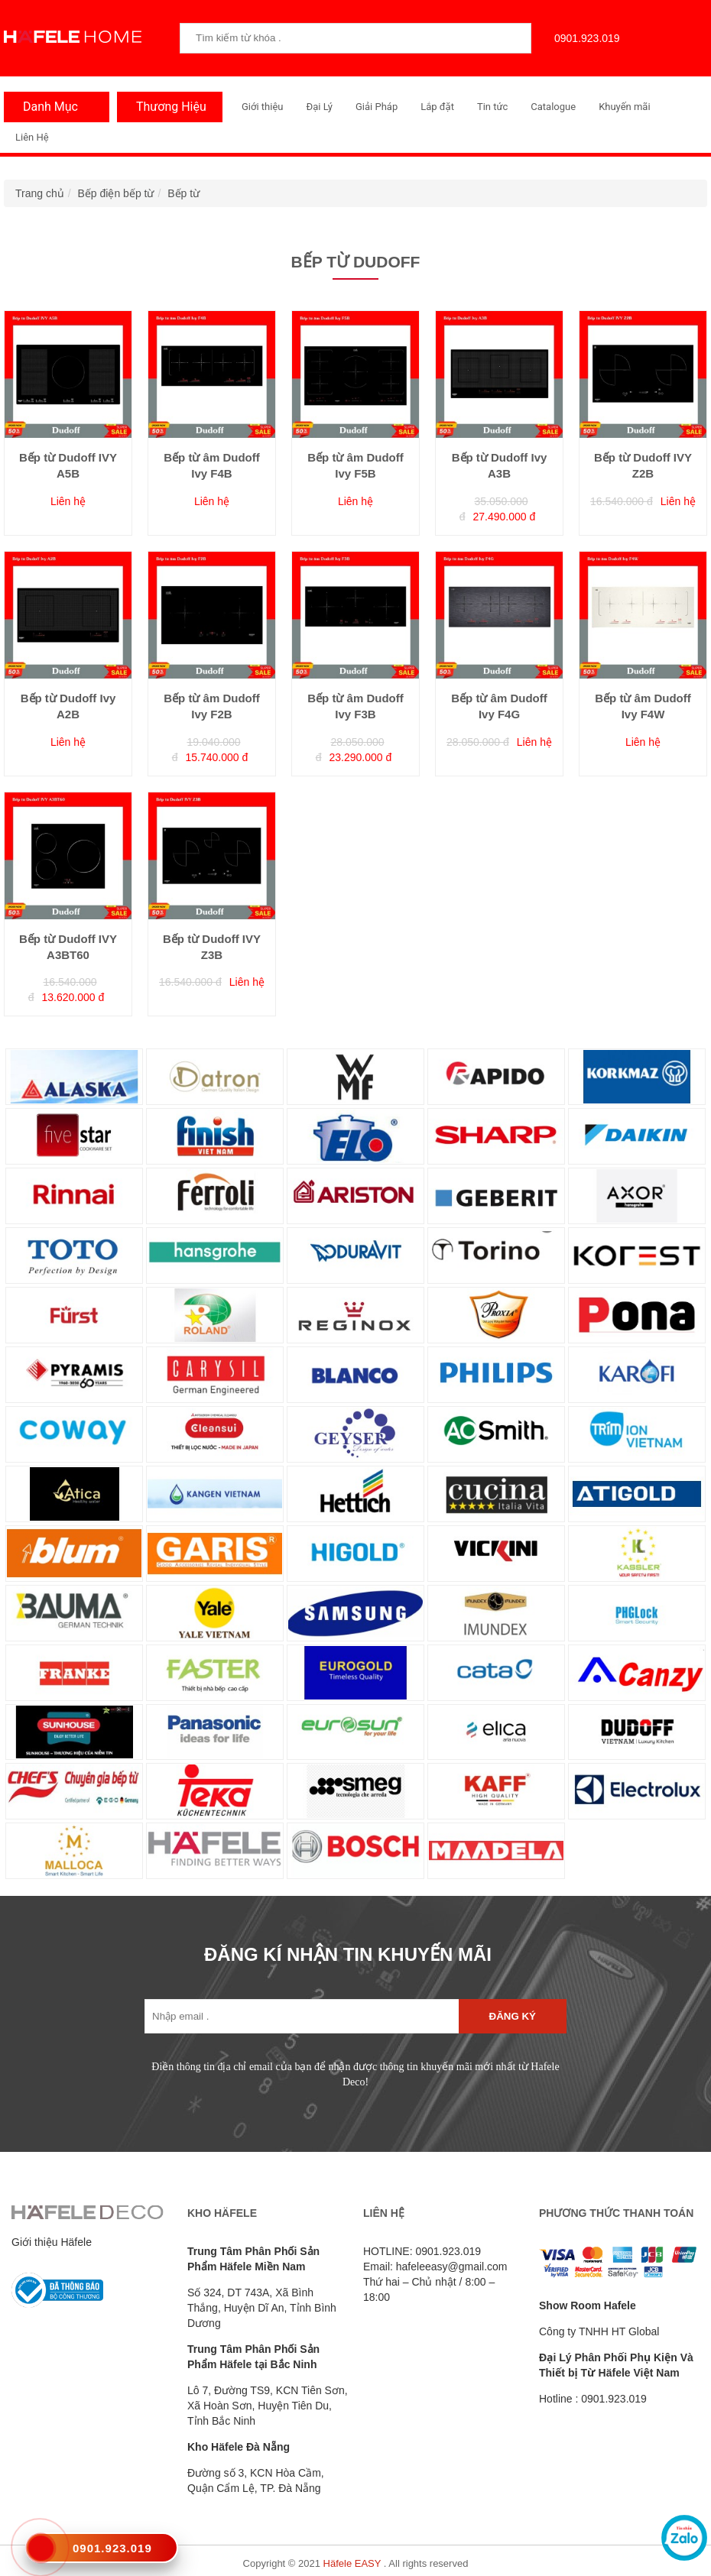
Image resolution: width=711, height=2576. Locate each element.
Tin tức (492, 106)
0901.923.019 (583, 38)
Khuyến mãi (624, 106)
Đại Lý (319, 106)
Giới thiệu (262, 106)
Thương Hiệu (167, 106)
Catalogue (553, 106)
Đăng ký (512, 2016)
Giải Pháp (377, 106)
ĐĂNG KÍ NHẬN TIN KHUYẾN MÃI (348, 1954)
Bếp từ (183, 193)
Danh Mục (46, 106)
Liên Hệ (32, 137)
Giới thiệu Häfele (51, 2242)
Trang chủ (39, 193)
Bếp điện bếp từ (116, 193)
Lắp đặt (437, 106)
